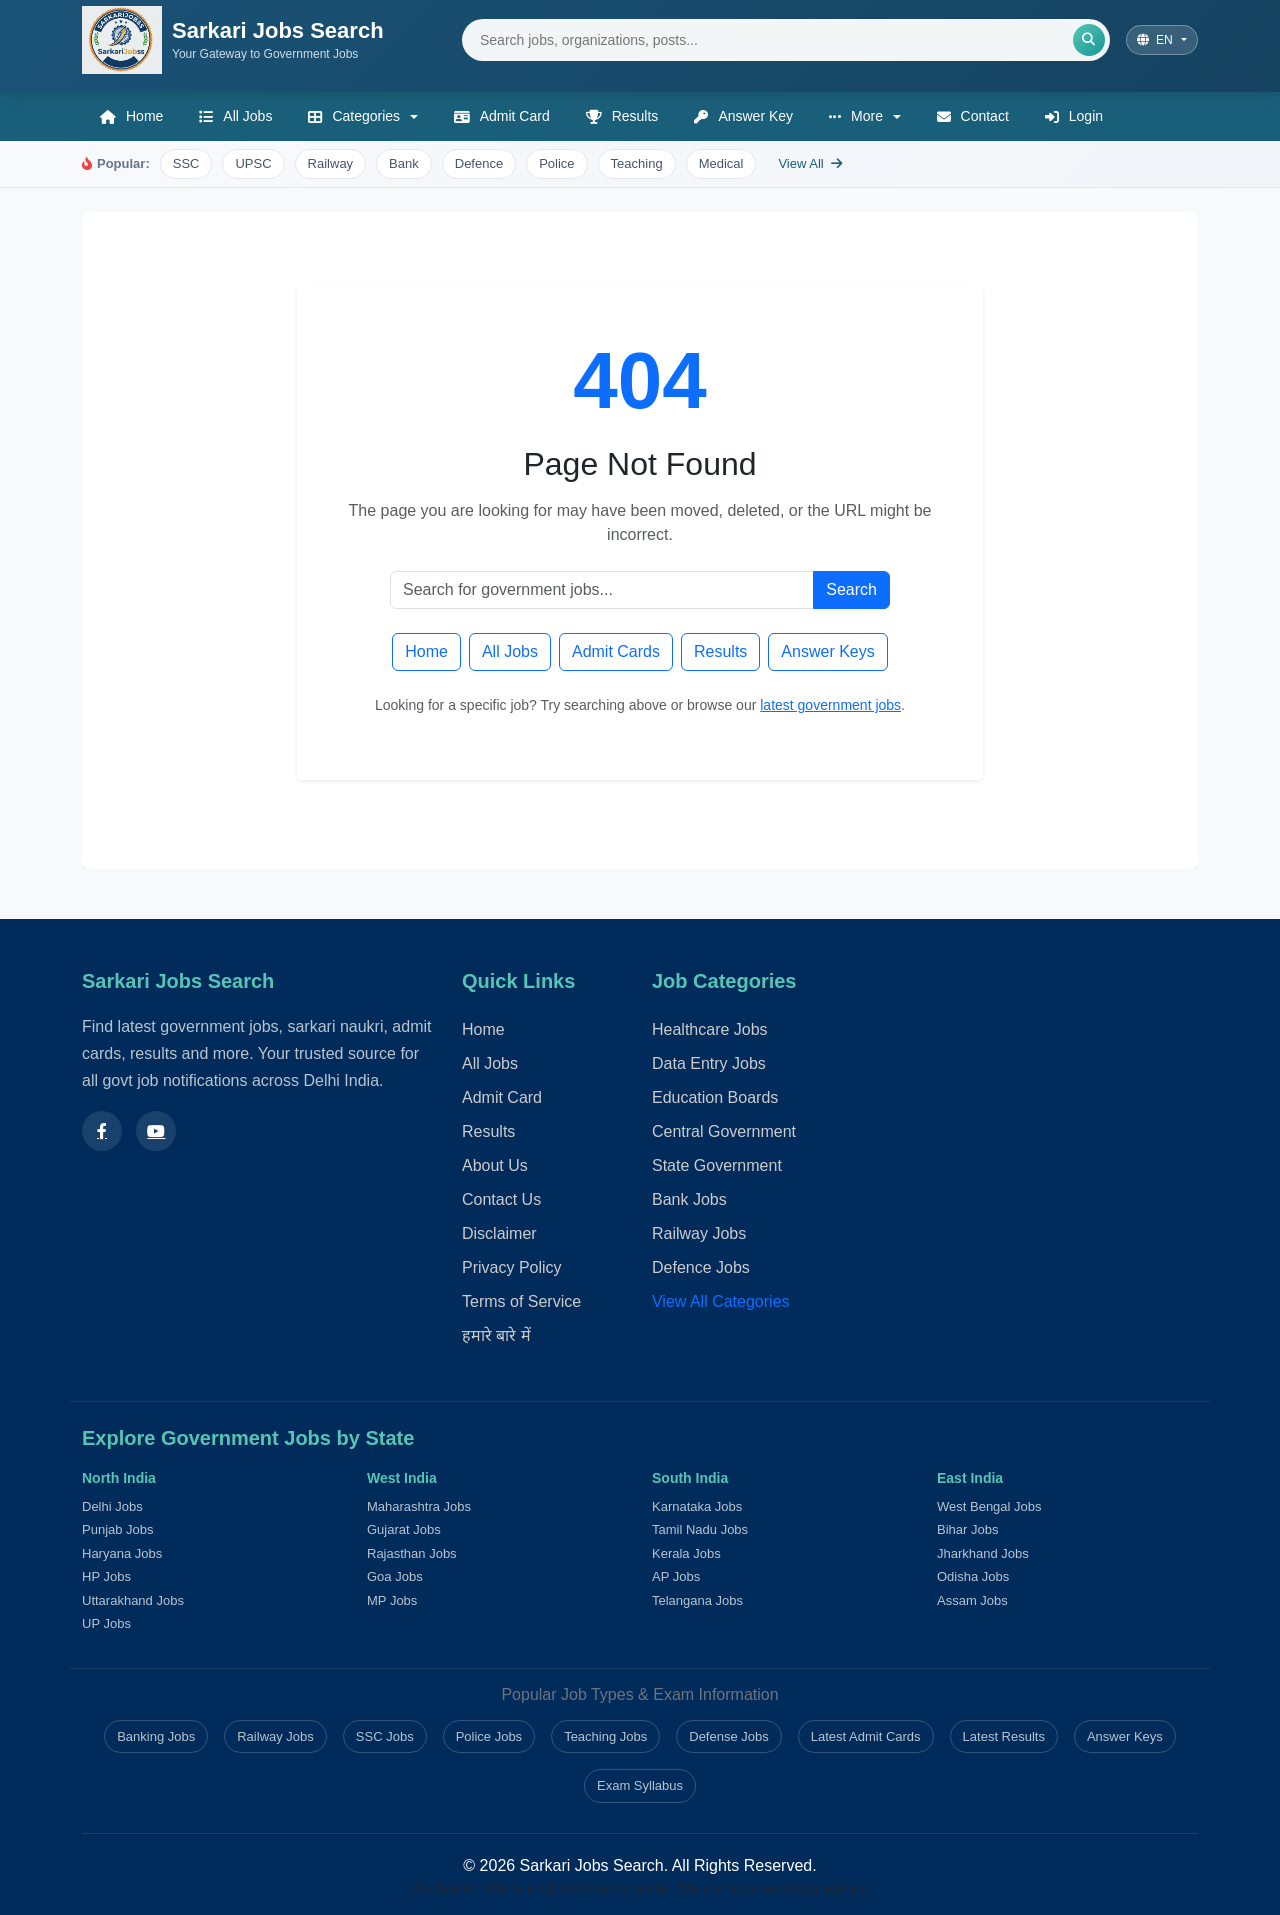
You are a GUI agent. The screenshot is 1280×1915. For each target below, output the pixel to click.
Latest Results (1004, 1736)
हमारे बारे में (496, 1335)
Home (426, 651)
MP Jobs (392, 1600)
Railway (331, 163)
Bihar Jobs (967, 1529)
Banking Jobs (156, 1736)
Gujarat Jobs (404, 1529)
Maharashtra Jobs (419, 1506)
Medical (721, 163)
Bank (404, 163)
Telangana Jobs (697, 1600)
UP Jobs (106, 1623)
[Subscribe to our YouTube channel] (156, 1130)
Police (556, 163)
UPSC (253, 163)
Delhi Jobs (112, 1506)
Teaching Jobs (605, 1736)
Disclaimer (499, 1233)
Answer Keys (827, 651)
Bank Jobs (689, 1199)
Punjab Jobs (118, 1529)
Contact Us (501, 1199)
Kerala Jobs (686, 1553)
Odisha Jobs (973, 1576)
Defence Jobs (701, 1267)
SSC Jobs (385, 1736)
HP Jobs (106, 1576)
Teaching (637, 163)
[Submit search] (1089, 40)
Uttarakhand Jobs (133, 1600)
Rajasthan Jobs (412, 1553)
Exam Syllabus (640, 1785)
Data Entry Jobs (709, 1063)
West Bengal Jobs (989, 1506)
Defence (479, 163)
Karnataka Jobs (697, 1506)
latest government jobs (830, 705)
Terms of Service (521, 1301)
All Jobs (510, 651)
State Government (717, 1165)
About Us (495, 1165)
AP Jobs (676, 1576)
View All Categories (721, 1301)
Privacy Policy (512, 1267)
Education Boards (715, 1097)
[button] (362, 116)
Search (851, 589)
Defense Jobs (729, 1736)
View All (810, 163)
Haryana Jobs (122, 1553)
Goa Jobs (395, 1576)
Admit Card (502, 1097)
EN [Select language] (1156, 40)
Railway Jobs (699, 1233)
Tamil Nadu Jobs (700, 1529)
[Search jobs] (786, 40)
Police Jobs (489, 1736)
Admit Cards (616, 651)
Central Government (724, 1131)
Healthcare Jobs (710, 1029)
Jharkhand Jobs (983, 1553)
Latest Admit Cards (866, 1736)
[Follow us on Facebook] (102, 1130)
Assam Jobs (972, 1600)
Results (720, 651)
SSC (186, 163)
